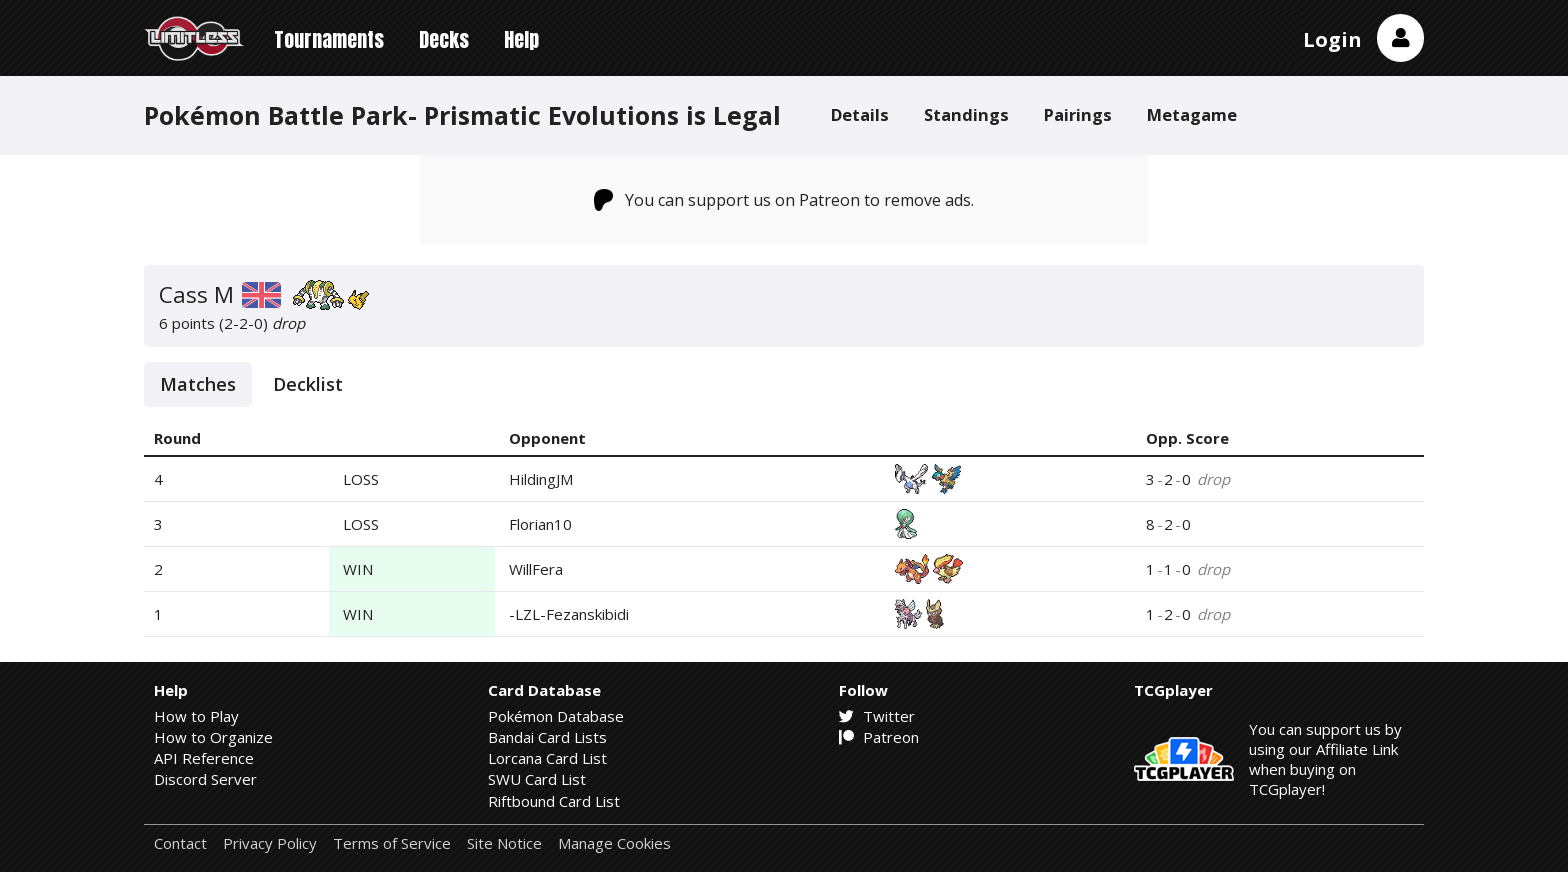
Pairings (1078, 114)
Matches (198, 384)
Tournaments (329, 39)
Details (860, 114)
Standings (966, 114)
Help (521, 39)
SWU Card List (537, 779)
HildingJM (541, 479)
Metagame (1192, 114)
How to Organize (213, 737)
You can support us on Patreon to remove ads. (784, 200)
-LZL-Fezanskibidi (569, 614)
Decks (444, 39)
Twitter (877, 716)
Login (1332, 39)
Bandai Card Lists (547, 737)
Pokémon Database (556, 716)
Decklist (308, 384)
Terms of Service (392, 843)
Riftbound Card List (554, 801)
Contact (180, 843)
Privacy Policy (270, 843)
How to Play (196, 716)
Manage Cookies (614, 843)
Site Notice (504, 843)
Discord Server (205, 779)
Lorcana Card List (547, 758)
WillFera (536, 569)
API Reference (204, 758)
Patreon (879, 737)
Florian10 (540, 524)
